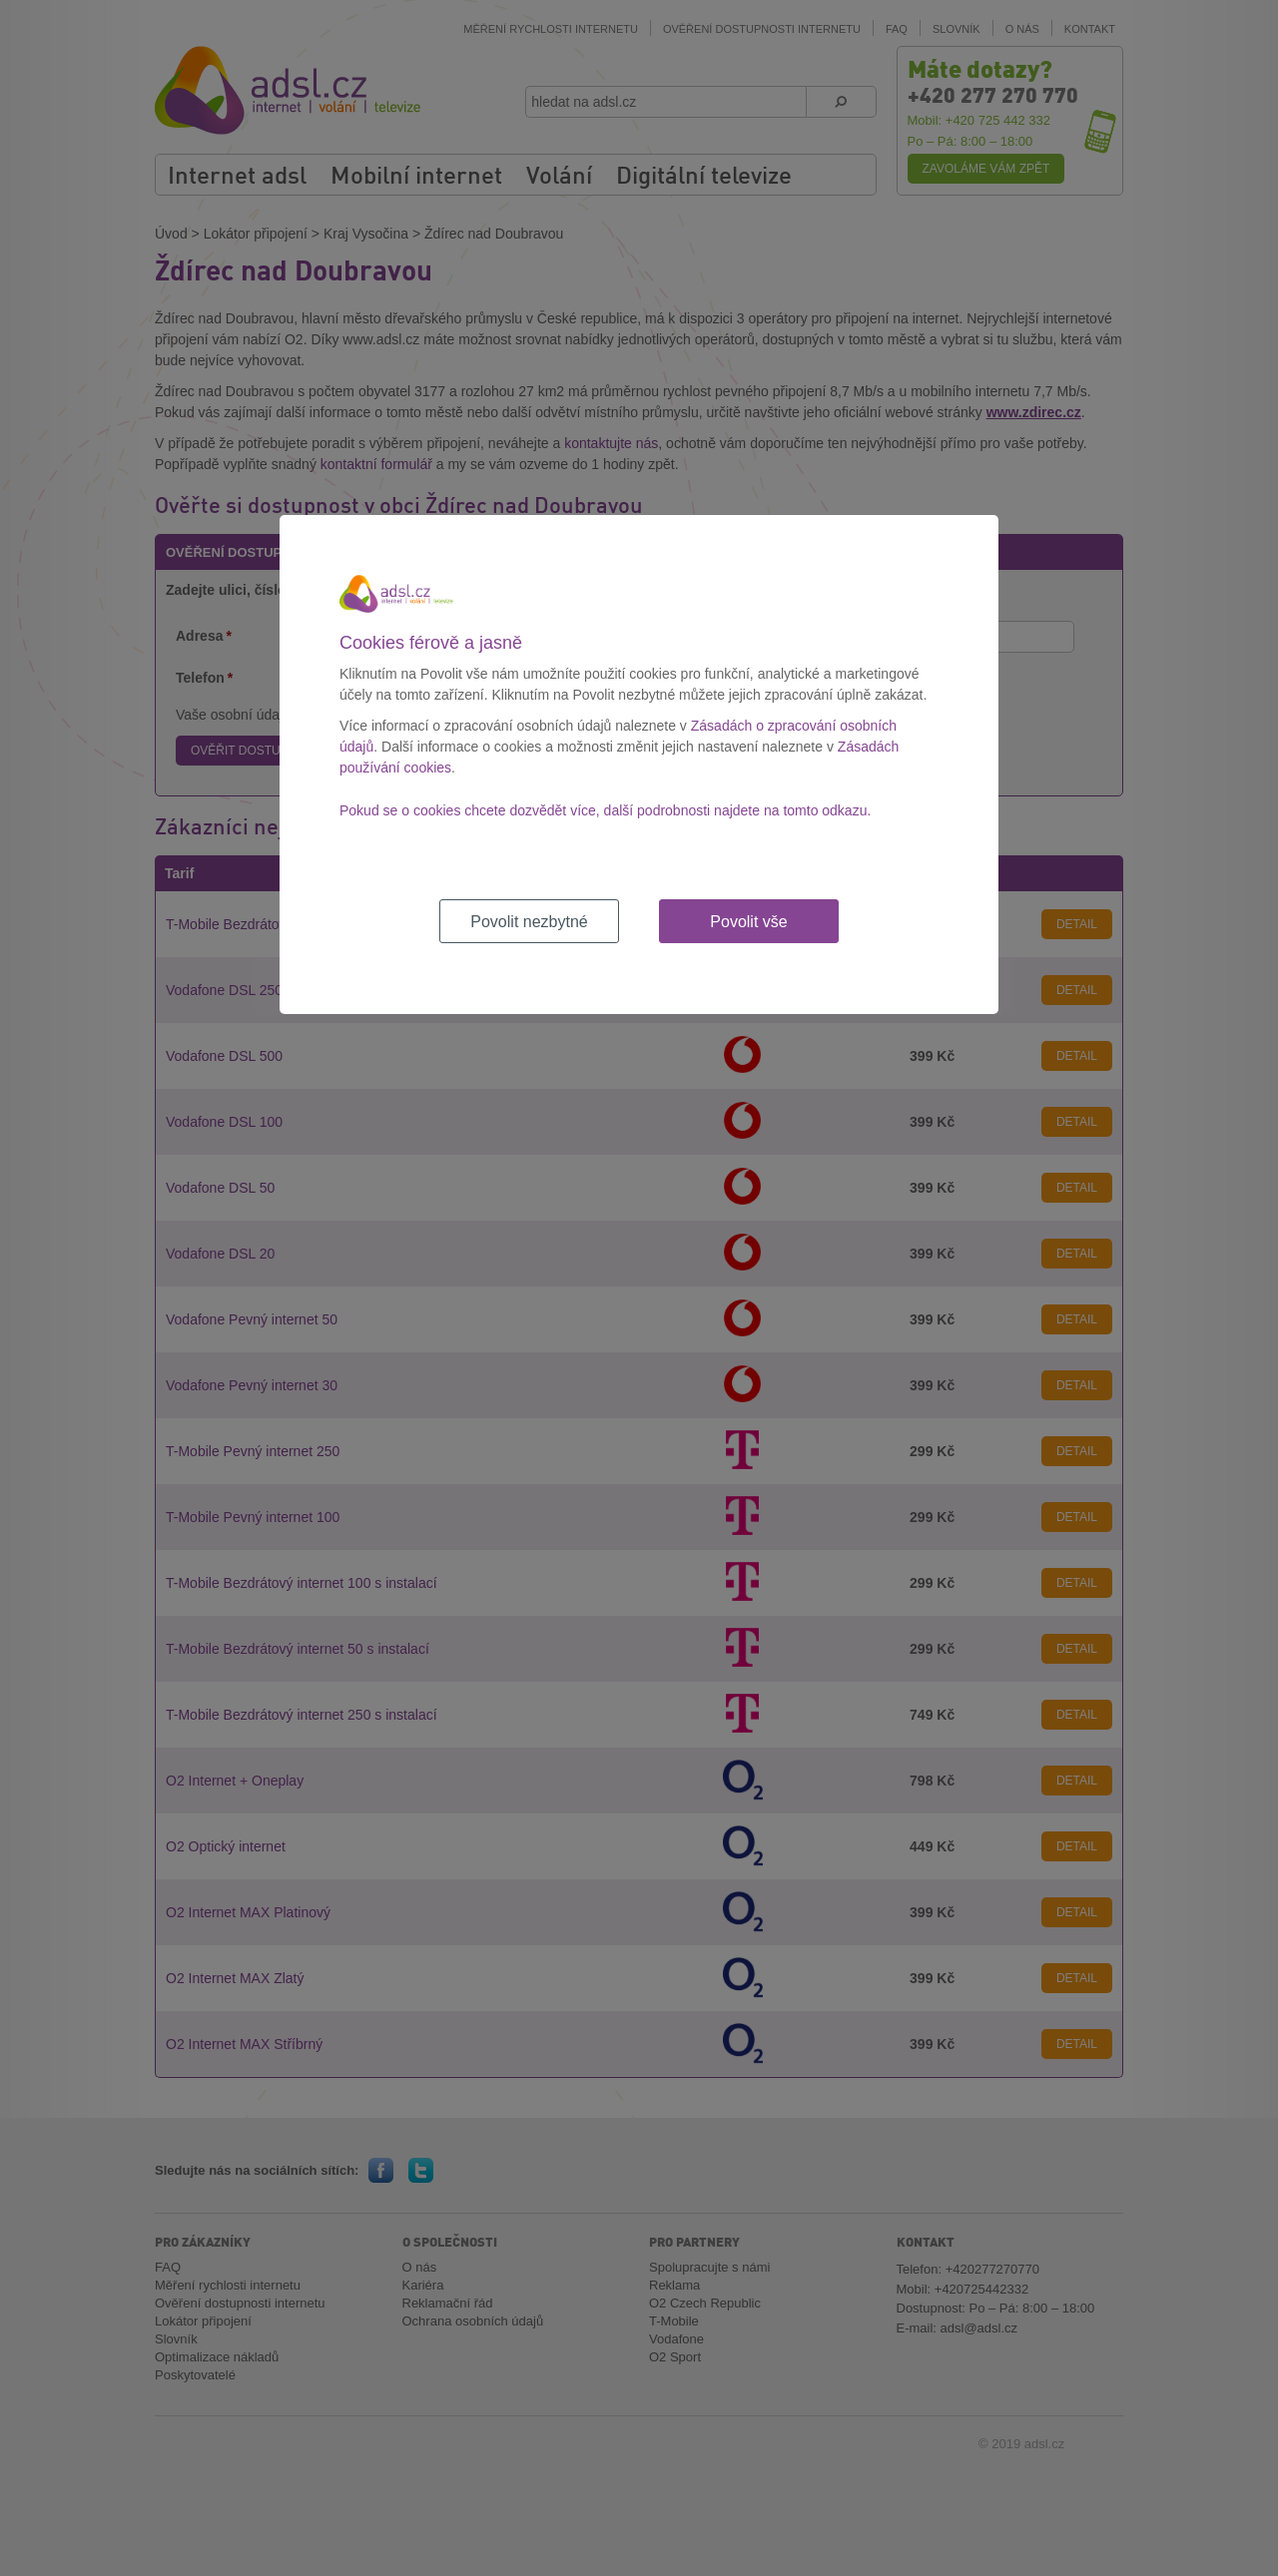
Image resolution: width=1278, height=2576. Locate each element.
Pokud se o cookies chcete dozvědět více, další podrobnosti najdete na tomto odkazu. (605, 810)
